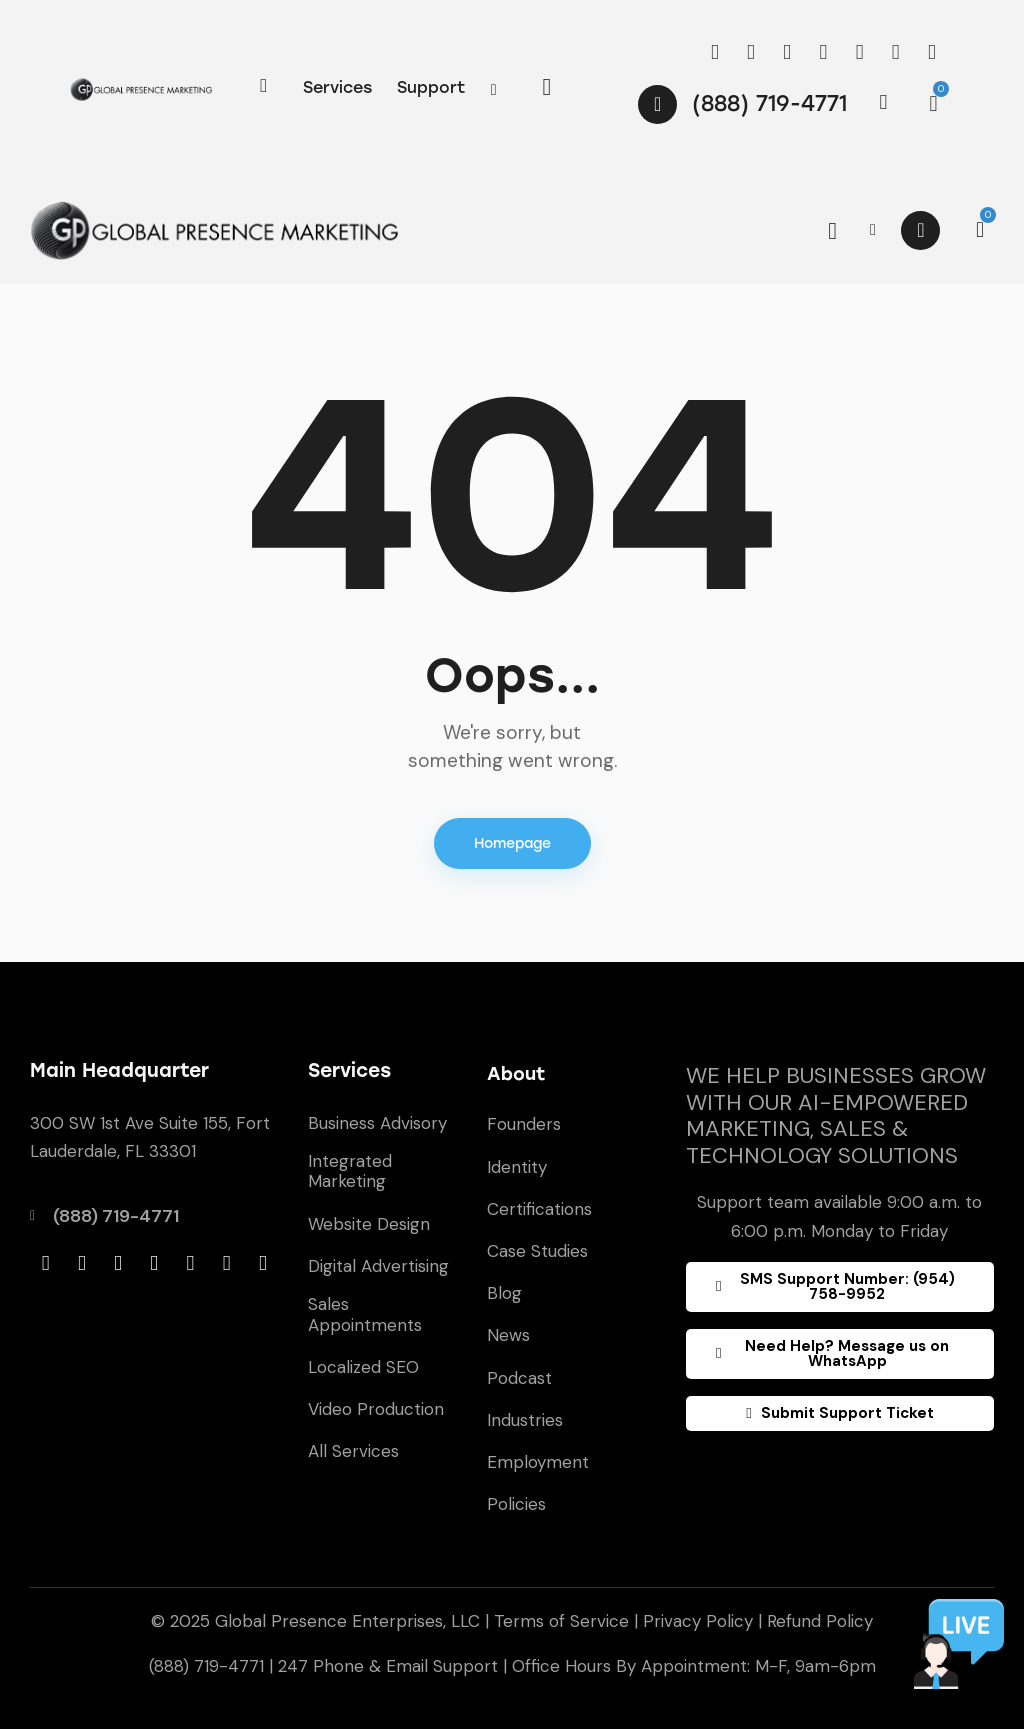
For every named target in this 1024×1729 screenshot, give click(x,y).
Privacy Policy (698, 1621)
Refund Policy (820, 1621)
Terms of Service (561, 1621)
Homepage (512, 843)
